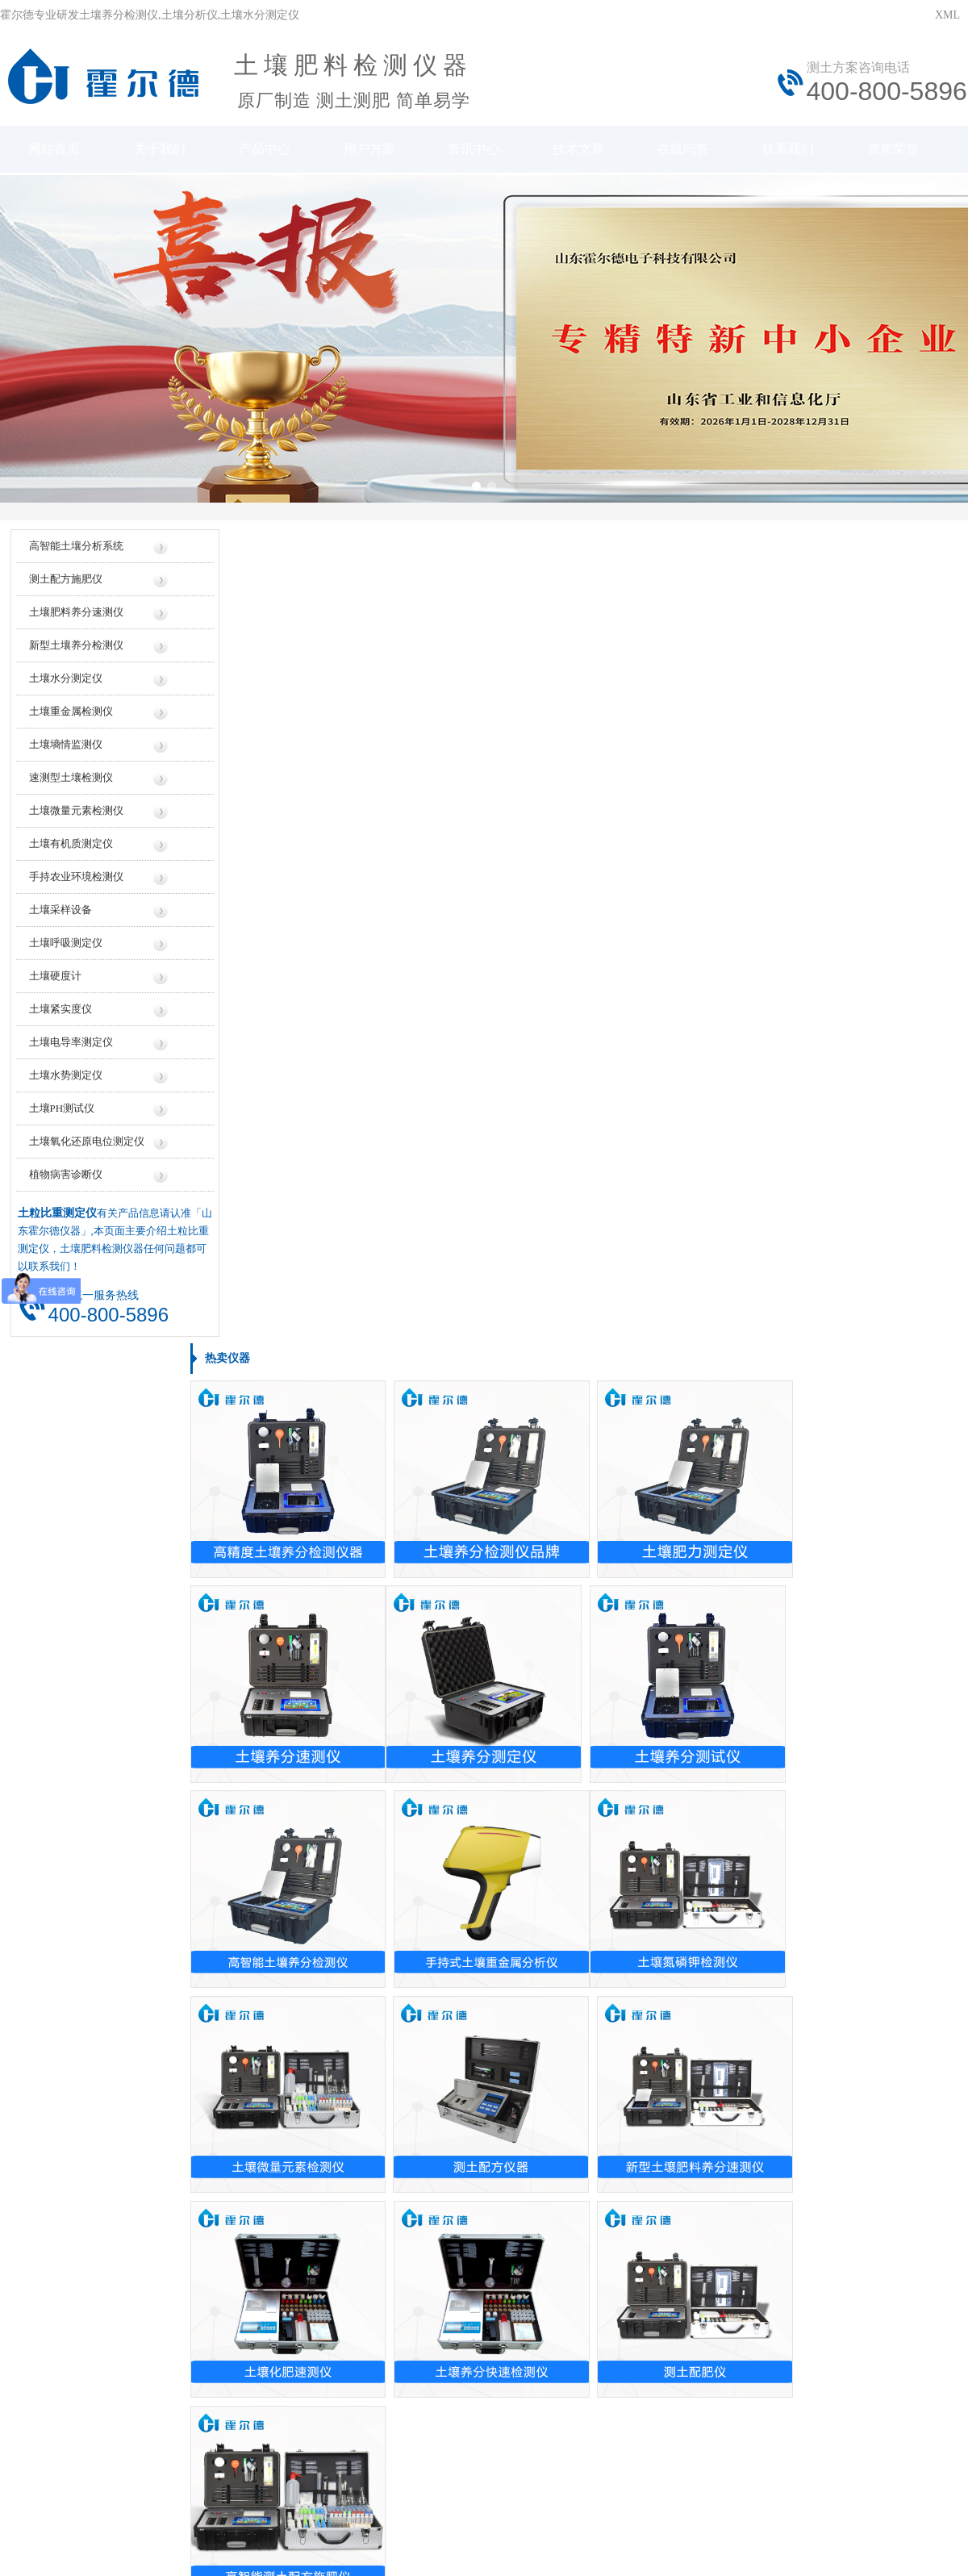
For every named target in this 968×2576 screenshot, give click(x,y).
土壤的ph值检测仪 (391, 1966)
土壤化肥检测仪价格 (397, 1787)
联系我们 (798, 151)
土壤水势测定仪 (65, 1087)
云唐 (217, 2510)
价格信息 (359, 2298)
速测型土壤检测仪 (70, 789)
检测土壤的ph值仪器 (397, 2164)
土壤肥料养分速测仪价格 (408, 1844)
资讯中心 (479, 151)
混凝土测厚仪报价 (391, 1703)
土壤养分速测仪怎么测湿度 (738, 2136)
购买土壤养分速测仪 (397, 2051)
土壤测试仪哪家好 (715, 1703)
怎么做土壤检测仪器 (721, 2108)
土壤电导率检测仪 (67, 1816)
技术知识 (693, 2298)
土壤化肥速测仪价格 (397, 1759)
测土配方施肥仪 (65, 591)
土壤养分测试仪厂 (715, 1646)
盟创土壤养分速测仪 (72, 1646)
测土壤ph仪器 (56, 1618)
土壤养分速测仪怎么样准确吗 (743, 1938)
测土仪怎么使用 (709, 2192)
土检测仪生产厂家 (715, 1590)
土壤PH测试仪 (61, 1120)
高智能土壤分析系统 (75, 558)
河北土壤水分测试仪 (72, 2051)
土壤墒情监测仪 (65, 756)
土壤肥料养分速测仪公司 (732, 1759)
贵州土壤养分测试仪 (72, 2192)
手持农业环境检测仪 (75, 889)
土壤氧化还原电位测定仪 (86, 1153)
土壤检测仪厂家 (709, 1816)
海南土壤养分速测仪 (72, 2136)
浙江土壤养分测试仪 (72, 2023)
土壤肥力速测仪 (61, 1759)
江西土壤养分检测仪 (72, 2108)
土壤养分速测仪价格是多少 (414, 1618)
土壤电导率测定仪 (70, 1054)
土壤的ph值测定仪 (391, 1995)
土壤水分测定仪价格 (397, 1816)
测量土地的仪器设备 (397, 1938)
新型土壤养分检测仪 (75, 657)
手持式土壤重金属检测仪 (84, 1590)
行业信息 (609, 2298)
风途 (194, 2510)
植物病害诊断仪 (65, 1186)
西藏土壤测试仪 (61, 1995)
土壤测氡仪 (50, 1674)
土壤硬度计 (54, 988)
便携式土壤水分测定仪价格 (414, 1674)
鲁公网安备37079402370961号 (433, 2438)
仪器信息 (275, 2298)
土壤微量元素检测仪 (75, 822)
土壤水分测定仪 (65, 690)
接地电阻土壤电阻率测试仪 (89, 1844)
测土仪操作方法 (709, 2023)
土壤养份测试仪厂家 (721, 1844)
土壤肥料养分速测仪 (75, 624)
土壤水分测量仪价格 (397, 1590)
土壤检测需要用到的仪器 (732, 2079)
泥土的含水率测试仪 (397, 2023)
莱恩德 (247, 2510)
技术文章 (585, 151)
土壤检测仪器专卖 (391, 2079)
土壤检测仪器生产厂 (721, 1674)
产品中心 (266, 151)
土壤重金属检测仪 (70, 723)
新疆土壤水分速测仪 (72, 1966)
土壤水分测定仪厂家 (721, 1731)
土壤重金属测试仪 (67, 1703)
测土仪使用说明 (709, 1995)
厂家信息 (442, 2298)
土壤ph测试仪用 (709, 2164)
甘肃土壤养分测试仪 (72, 1938)
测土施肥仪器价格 (391, 1646)
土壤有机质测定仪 (70, 856)
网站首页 (53, 151)
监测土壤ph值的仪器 (397, 2136)
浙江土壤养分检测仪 (72, 2079)
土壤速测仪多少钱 (391, 1731)
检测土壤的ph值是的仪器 (408, 2108)
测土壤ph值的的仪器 (397, 2192)
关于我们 (160, 151)
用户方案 (372, 151)
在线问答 (692, 151)
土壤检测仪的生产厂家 (726, 1618)
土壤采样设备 (59, 922)
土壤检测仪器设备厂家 (726, 1787)
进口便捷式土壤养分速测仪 (89, 1787)
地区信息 (526, 2298)
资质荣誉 (905, 151)
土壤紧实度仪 (59, 1021)
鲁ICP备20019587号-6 (293, 2438)
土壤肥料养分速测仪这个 (84, 1731)
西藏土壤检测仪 (61, 2164)
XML (947, 15)
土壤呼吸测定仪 (65, 955)
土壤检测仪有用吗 (715, 1966)
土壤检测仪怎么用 (715, 2051)
